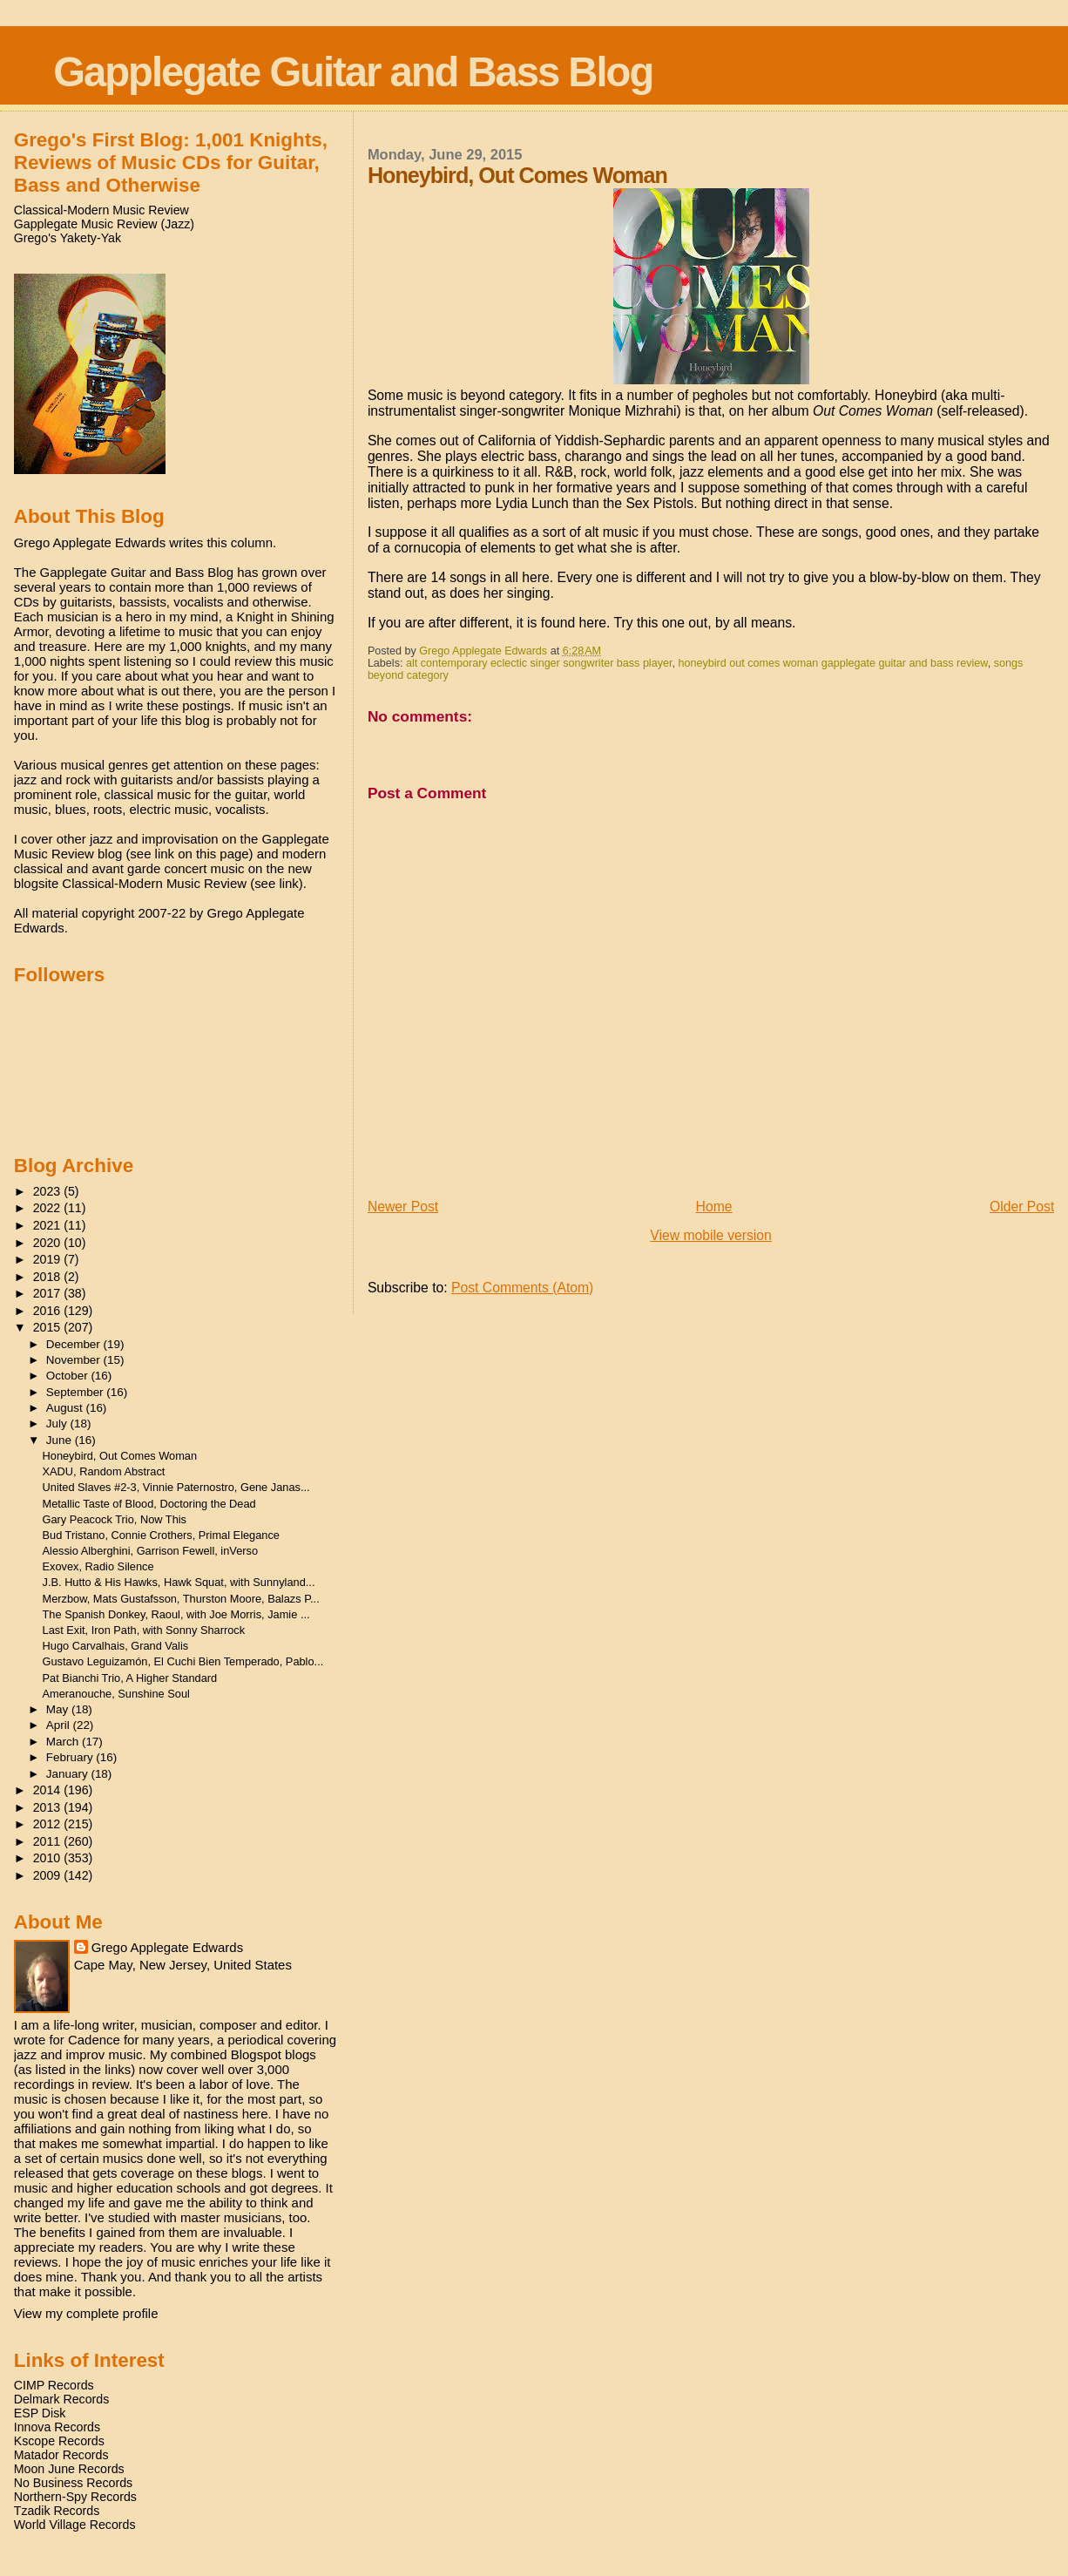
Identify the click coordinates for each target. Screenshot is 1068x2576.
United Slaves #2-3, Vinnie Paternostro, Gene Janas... (176, 1487)
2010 (48, 1858)
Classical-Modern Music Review (101, 210)
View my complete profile (86, 2313)
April (59, 1725)
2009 (48, 1875)
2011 (48, 1841)
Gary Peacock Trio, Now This (114, 1519)
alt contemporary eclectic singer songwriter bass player (539, 663)
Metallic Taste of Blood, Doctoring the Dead (149, 1503)
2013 (48, 1807)
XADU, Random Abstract (104, 1471)
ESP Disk (40, 2413)
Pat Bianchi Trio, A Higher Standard (130, 1678)
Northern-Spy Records (75, 2497)
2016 (48, 1311)
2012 (48, 1824)
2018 (48, 1277)
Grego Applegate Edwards (167, 1947)
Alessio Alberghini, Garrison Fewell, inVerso (151, 1550)
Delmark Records (62, 2399)
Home (714, 1206)
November (75, 1359)
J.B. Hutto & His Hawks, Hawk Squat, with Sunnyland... (179, 1582)
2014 (48, 1790)
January (68, 1773)
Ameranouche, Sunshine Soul (116, 1693)
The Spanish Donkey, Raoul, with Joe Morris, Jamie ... (176, 1614)
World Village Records (75, 2525)
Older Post (1022, 1206)
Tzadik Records (57, 2511)
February (71, 1757)
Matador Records (61, 2455)
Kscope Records (59, 2441)
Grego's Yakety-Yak (67, 238)
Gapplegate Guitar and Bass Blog (352, 72)
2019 (48, 1259)
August (66, 1407)
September (76, 1392)
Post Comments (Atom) (522, 1287)
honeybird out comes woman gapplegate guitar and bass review (832, 663)
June (60, 1440)
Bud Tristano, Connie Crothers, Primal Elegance (161, 1535)
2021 (48, 1225)
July (58, 1423)
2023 (48, 1191)
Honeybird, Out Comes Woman (120, 1455)
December (75, 1344)
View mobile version (711, 1235)
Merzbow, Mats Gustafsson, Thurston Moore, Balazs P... (181, 1598)
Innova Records (57, 2427)
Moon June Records (69, 2469)
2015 (48, 1327)
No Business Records (73, 2483)
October (68, 1375)
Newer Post (403, 1206)
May (58, 1709)
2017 (48, 1293)
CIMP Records (54, 2385)
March (64, 1741)
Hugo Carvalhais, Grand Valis (116, 1645)
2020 (48, 1243)
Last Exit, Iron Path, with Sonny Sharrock (144, 1630)
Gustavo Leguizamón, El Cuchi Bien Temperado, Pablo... (183, 1661)
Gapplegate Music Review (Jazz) (104, 224)
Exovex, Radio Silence (98, 1566)
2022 (48, 1208)
